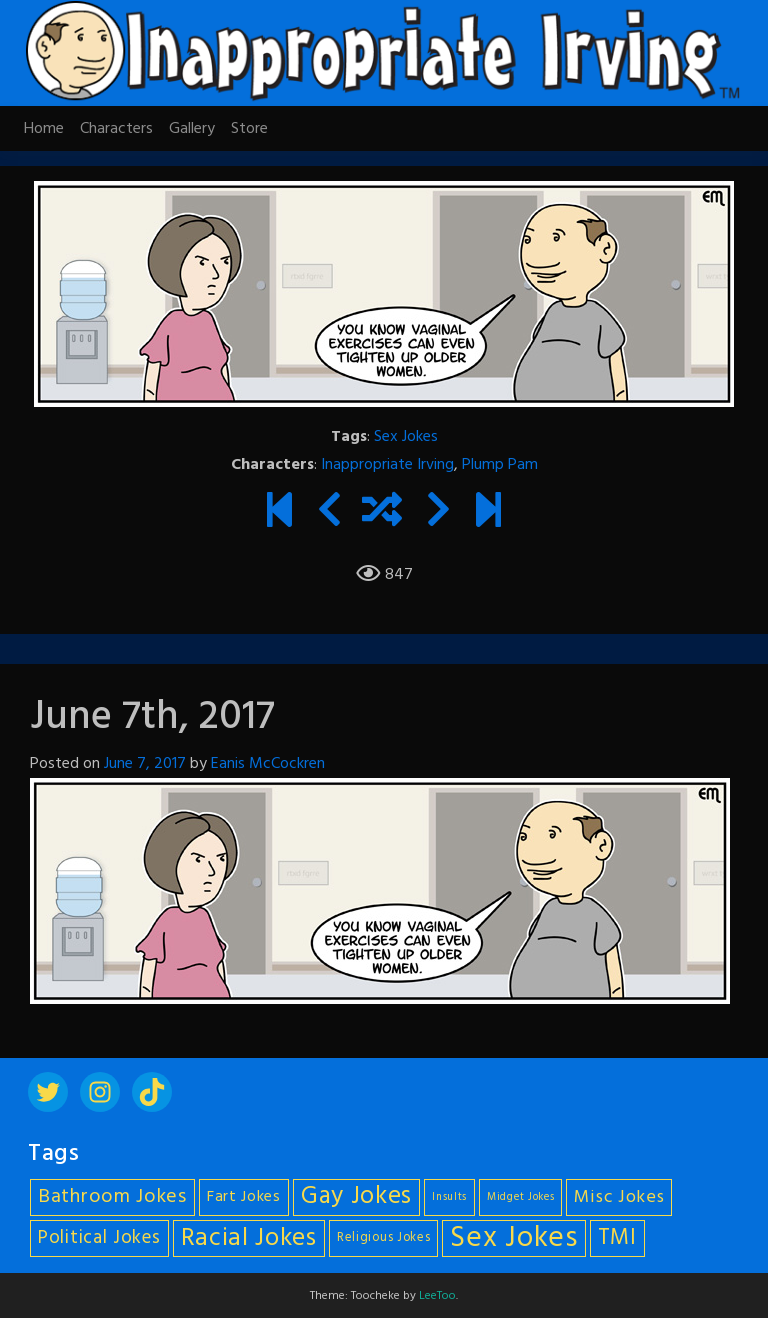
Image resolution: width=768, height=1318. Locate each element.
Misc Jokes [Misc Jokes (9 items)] (619, 1197)
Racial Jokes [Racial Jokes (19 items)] (249, 1238)
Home (44, 129)
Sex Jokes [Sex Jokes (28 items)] (513, 1238)
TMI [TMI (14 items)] (617, 1238)
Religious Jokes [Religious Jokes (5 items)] (384, 1238)
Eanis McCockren (268, 764)
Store (249, 129)
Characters (116, 129)
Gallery (192, 129)
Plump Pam (500, 465)
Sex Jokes (406, 437)
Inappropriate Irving (387, 465)
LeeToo (437, 1296)
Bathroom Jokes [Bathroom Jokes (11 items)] (112, 1197)
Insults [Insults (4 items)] (449, 1197)
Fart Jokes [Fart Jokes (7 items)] (244, 1197)
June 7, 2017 (145, 764)
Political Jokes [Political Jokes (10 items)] (99, 1238)
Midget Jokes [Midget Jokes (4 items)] (520, 1197)
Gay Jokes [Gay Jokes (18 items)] (356, 1197)
